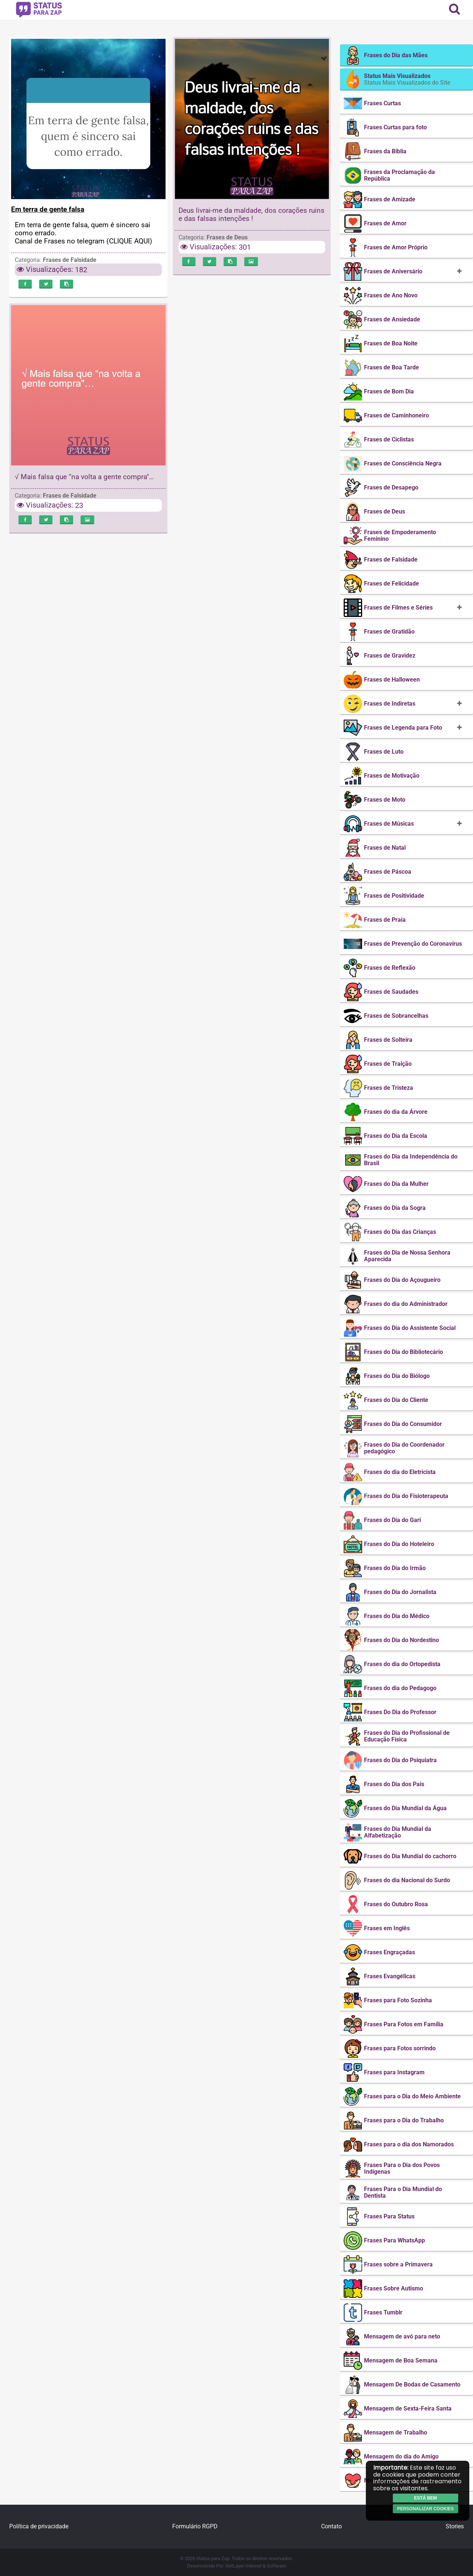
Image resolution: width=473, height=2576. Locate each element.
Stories (455, 2526)
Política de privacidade (38, 2526)
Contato (331, 2526)
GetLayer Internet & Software (255, 2566)
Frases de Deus (227, 237)
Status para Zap (212, 2558)
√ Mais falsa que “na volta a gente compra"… (84, 476)
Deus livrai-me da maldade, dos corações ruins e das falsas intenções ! (251, 214)
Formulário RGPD (195, 2526)
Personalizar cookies (425, 2508)
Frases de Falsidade (69, 259)
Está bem (425, 2498)
